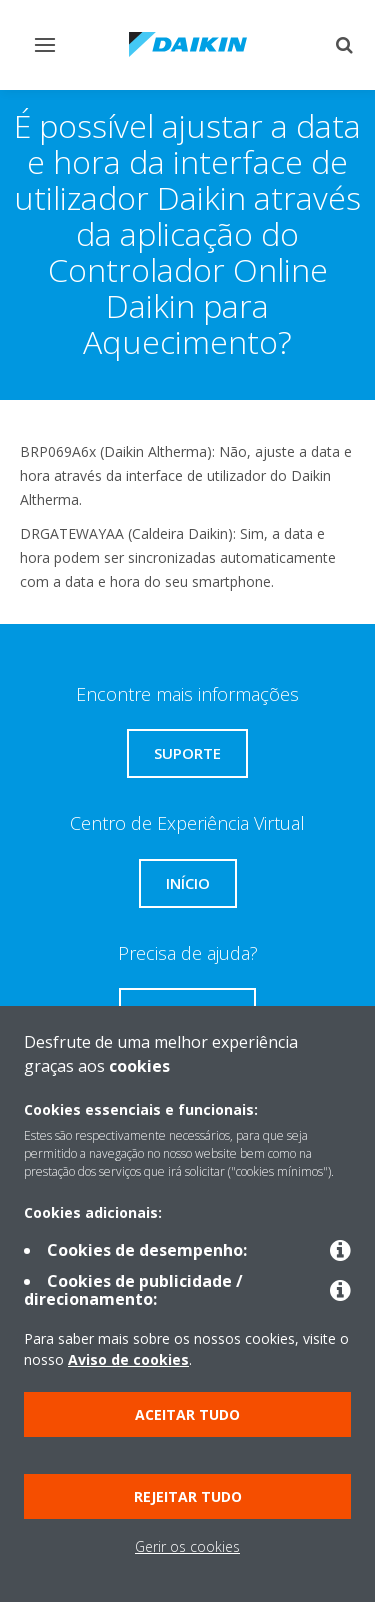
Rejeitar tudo (188, 1496)
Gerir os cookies (187, 1546)
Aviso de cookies (128, 1359)
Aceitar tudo (187, 1414)
